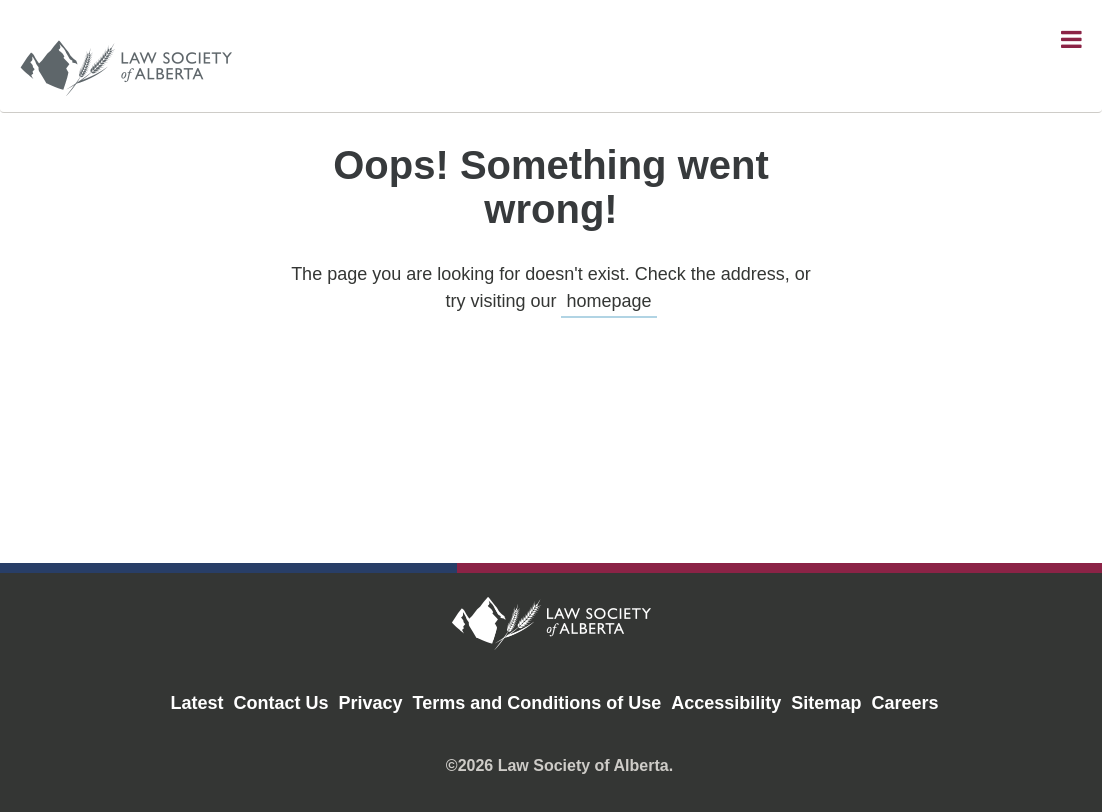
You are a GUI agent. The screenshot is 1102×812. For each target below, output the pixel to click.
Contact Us (281, 703)
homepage (608, 301)
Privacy (371, 703)
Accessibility (726, 703)
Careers (904, 703)
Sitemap (826, 703)
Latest (197, 703)
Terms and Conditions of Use (537, 703)
